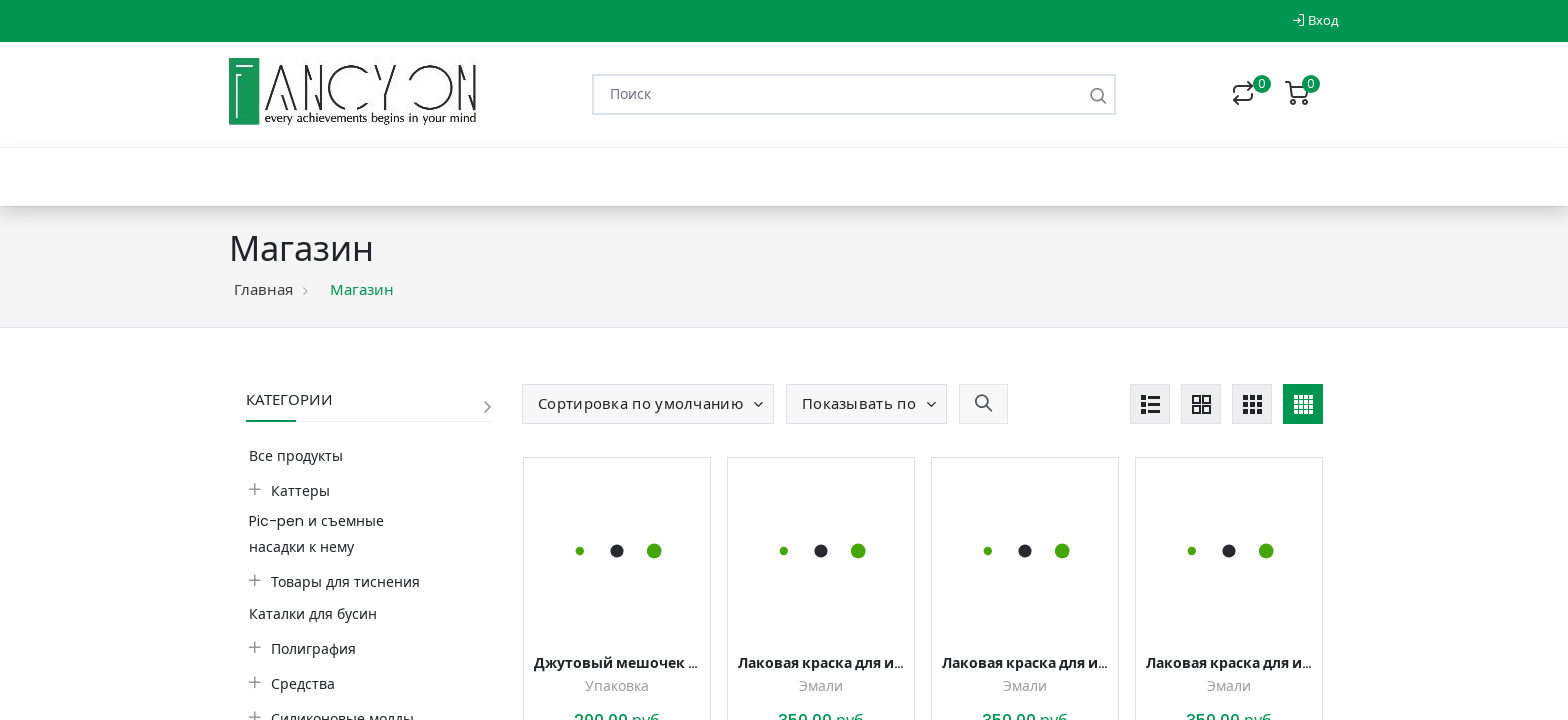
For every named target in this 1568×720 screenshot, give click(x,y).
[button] (648, 404)
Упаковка (617, 686)
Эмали (821, 686)
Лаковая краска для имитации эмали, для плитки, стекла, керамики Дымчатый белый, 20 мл (821, 663)
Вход (1315, 20)
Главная (263, 289)
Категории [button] (289, 399)
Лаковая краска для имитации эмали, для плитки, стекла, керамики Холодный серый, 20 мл (1025, 663)
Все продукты (296, 456)
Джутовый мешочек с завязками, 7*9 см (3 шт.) (617, 663)
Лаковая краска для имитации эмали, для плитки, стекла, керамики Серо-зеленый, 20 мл (1229, 663)
